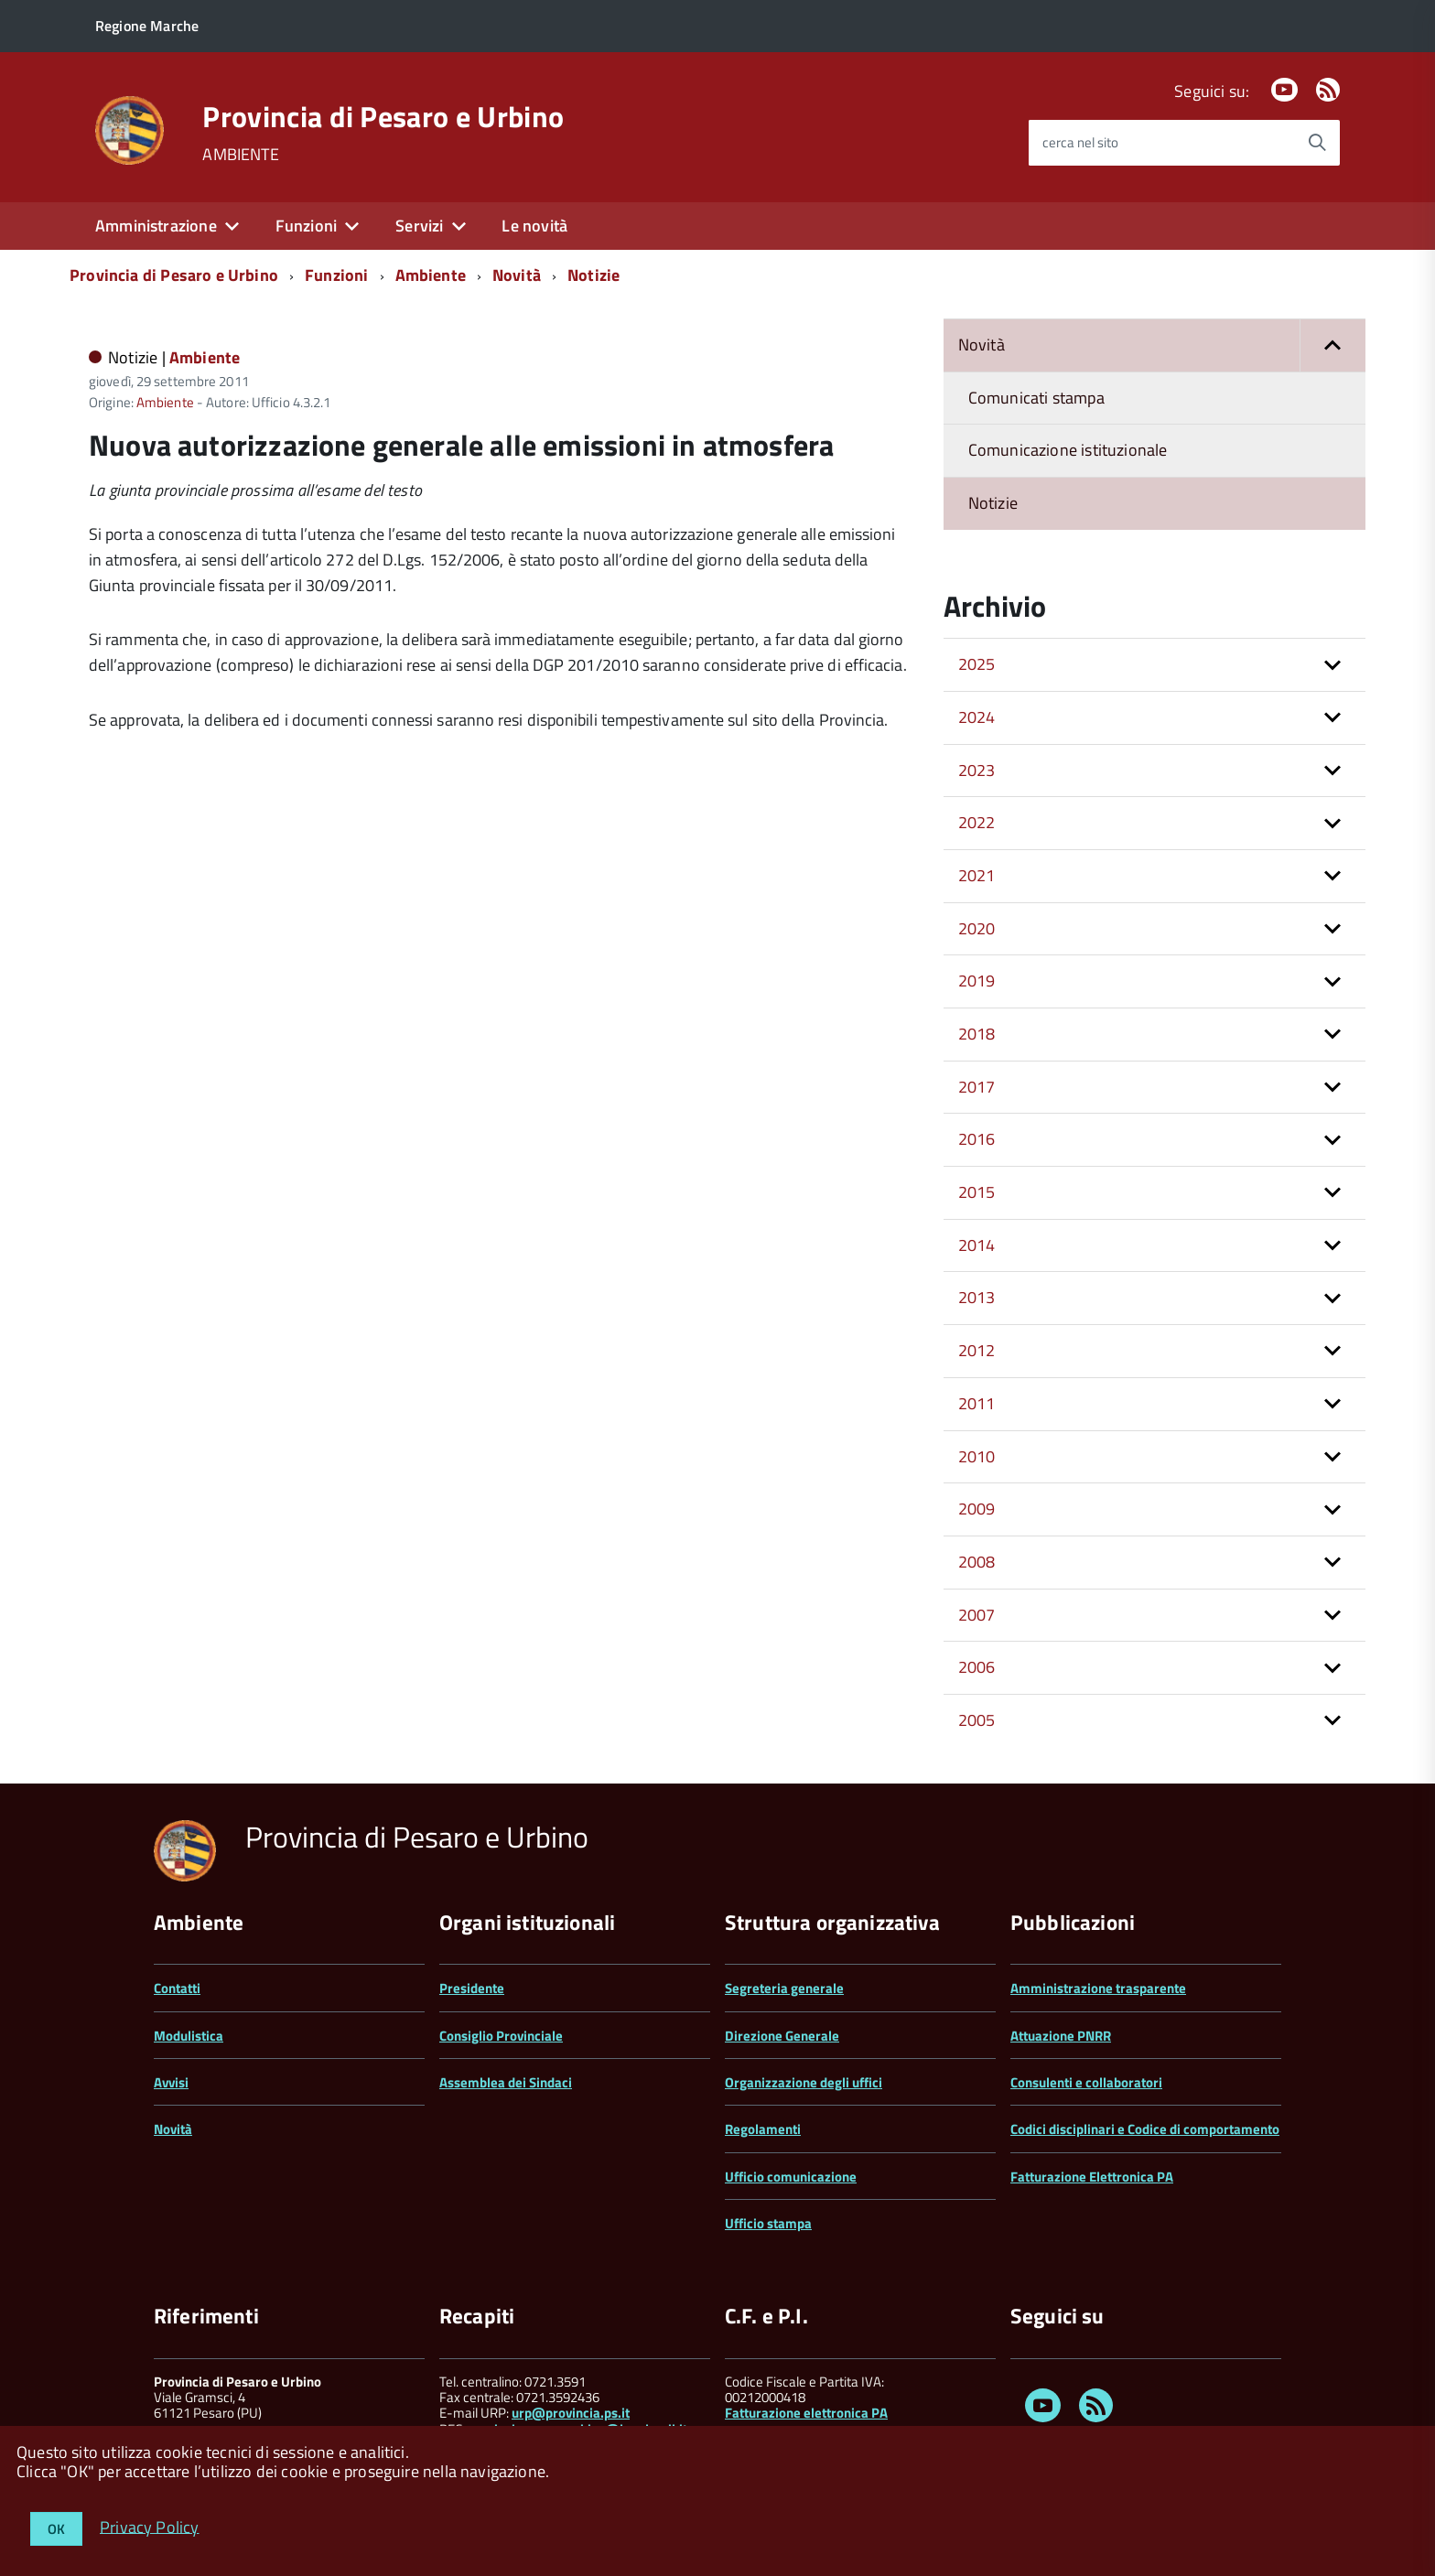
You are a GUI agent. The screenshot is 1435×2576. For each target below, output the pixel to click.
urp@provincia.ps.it (571, 2412)
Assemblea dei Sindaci (505, 2082)
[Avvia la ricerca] (1317, 143)
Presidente (471, 1988)
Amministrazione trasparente (1098, 1988)
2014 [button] (977, 1245)
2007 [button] (977, 1614)
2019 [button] (977, 980)
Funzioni (306, 225)
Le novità (534, 225)
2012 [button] (977, 1350)
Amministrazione (156, 225)
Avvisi (171, 2082)
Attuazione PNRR (1060, 2035)
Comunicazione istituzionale (1068, 449)
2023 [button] (977, 770)
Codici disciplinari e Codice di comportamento (1144, 2128)
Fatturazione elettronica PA (806, 2412)
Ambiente (430, 275)
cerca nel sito (1080, 142)
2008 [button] (977, 1561)
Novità (516, 275)
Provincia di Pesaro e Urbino (383, 116)
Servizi (419, 225)
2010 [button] (977, 1456)
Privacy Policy (150, 2526)
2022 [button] (977, 822)
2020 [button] (977, 928)
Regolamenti (763, 2128)
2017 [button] (977, 1086)
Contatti (177, 1988)
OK (56, 2528)
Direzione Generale (782, 2035)
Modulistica (188, 2035)
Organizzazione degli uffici (803, 2082)
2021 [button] (977, 875)
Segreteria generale (784, 1988)
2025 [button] (977, 664)
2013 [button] (977, 1297)
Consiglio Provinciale (501, 2035)
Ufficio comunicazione (791, 2176)
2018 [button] (977, 1033)
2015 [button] (977, 1192)
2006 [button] (977, 1666)
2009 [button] (977, 1508)
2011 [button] (977, 1403)
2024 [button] (977, 717)
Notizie (593, 275)
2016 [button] (977, 1138)
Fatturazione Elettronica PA (1091, 2176)
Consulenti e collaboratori (1086, 2082)
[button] (1332, 345)
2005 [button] (977, 1720)
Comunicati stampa (1036, 397)
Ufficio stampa (768, 2223)
